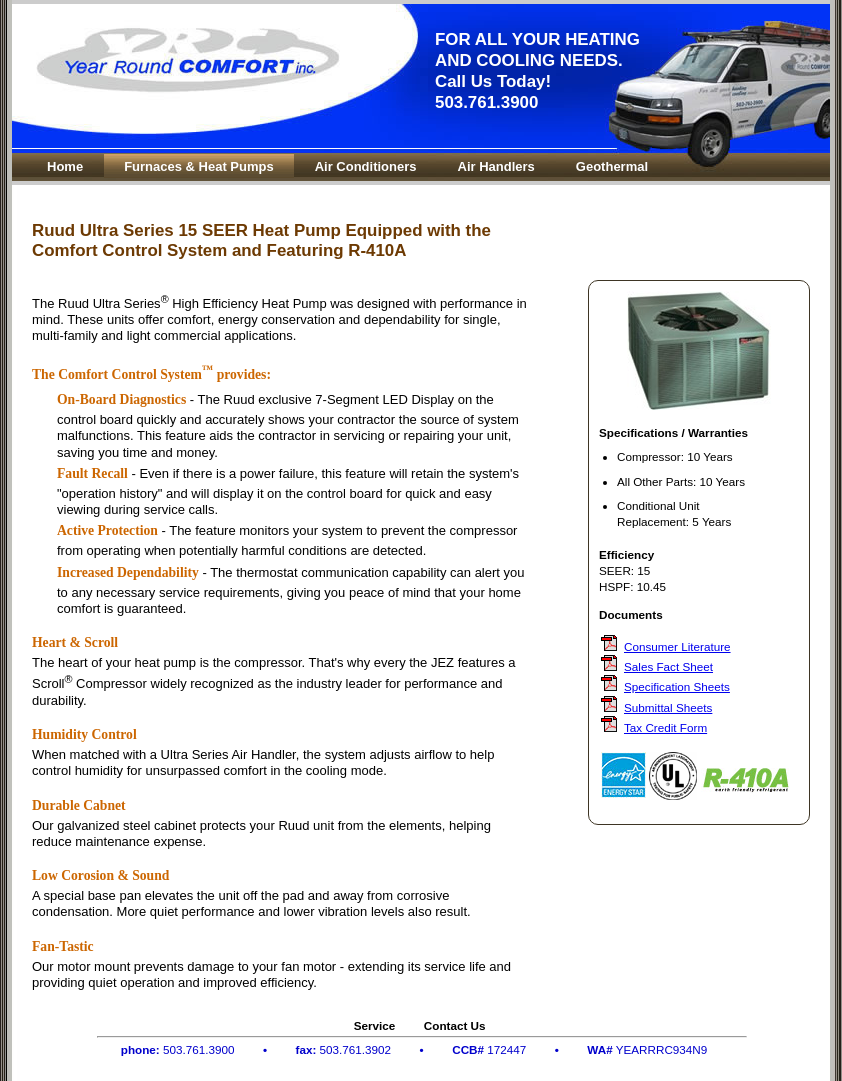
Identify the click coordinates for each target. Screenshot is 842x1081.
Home (65, 166)
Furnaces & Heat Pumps (199, 166)
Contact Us (455, 1025)
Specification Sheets (677, 686)
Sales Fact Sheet (668, 666)
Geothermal (612, 166)
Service (375, 1025)
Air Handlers (496, 166)
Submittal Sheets (668, 707)
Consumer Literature (677, 646)
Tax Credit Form (665, 727)
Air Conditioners (366, 166)
